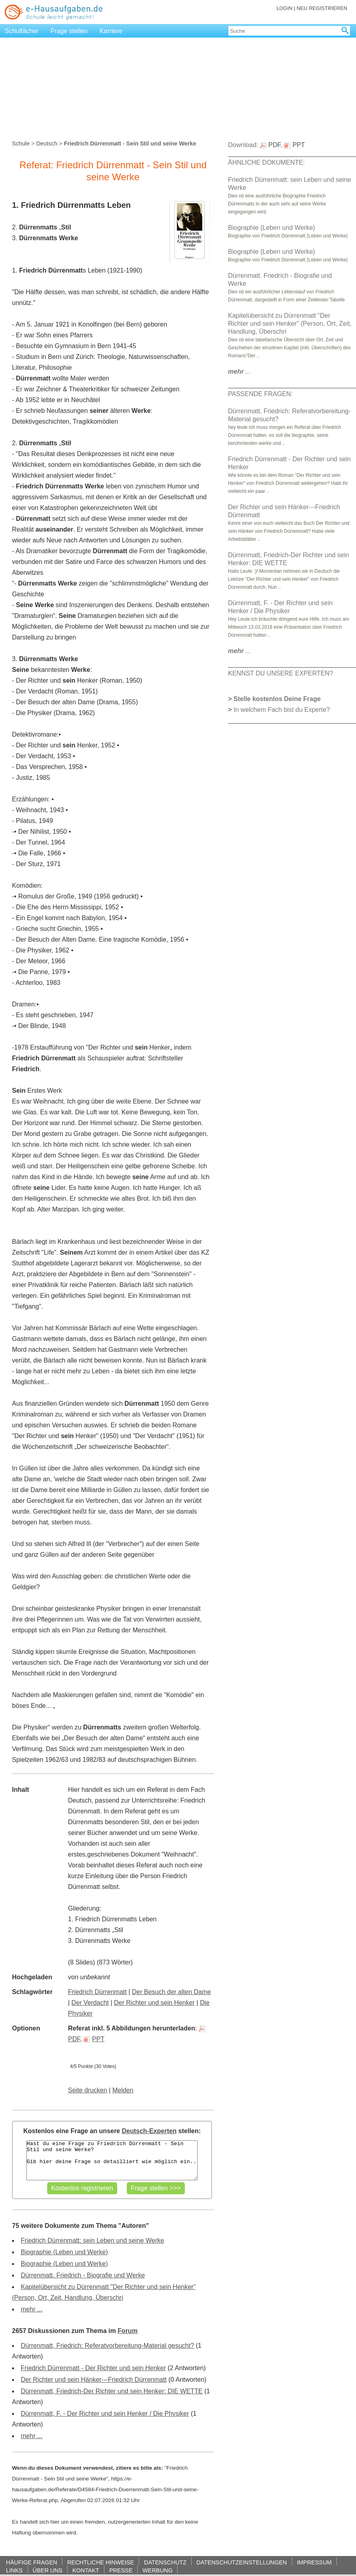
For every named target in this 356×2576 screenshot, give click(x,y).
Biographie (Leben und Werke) (64, 2252)
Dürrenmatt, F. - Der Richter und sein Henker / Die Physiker (105, 2413)
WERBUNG (157, 2570)
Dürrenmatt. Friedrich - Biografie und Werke (83, 2275)
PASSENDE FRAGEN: (260, 393)
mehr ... (31, 2309)
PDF (270, 144)
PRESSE (120, 2570)
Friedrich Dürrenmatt (97, 1991)
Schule (21, 143)
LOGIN (284, 8)
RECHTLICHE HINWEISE (100, 2562)
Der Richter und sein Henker (154, 2002)
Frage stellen (69, 31)
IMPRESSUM (314, 2562)
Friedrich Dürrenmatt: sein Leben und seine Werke (92, 2240)
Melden (122, 2090)
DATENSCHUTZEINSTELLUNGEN (241, 2562)
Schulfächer (22, 31)
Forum (128, 2330)
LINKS (14, 2570)
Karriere (111, 31)
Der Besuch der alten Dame (171, 1991)
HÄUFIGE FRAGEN (31, 2562)
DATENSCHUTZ (165, 2562)
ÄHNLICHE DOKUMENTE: (266, 162)
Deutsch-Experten (149, 2131)
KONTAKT (85, 2570)
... (239, 371)
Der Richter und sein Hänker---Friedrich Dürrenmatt (94, 2379)
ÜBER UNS (47, 2570)
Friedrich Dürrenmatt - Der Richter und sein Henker (93, 2368)
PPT (94, 2039)
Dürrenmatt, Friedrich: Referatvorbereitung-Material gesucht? (107, 2345)
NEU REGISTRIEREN (321, 8)
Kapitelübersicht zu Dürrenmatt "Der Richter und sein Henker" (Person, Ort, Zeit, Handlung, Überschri (290, 323)
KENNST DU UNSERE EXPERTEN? (280, 673)
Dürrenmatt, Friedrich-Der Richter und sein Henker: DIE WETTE (111, 2391)
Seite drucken (87, 2090)
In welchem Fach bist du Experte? (282, 709)
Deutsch (46, 143)
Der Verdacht (90, 2002)
